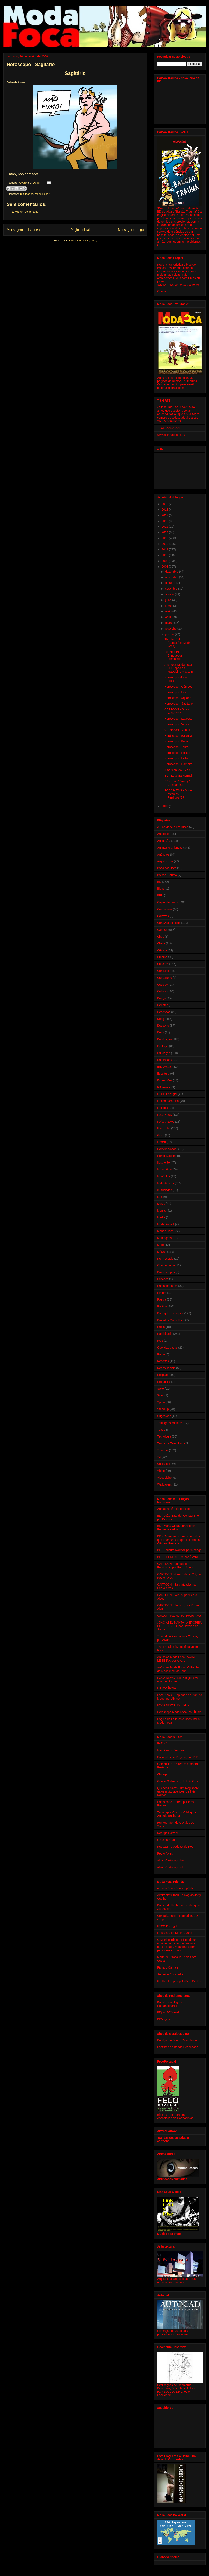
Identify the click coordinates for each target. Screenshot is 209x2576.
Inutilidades (26, 193)
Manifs (161, 1210)
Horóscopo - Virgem (177, 724)
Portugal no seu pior (170, 1313)
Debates (162, 1005)
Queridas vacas (167, 1347)
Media (161, 1217)
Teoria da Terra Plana (171, 1443)
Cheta (161, 943)
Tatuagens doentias (169, 1423)
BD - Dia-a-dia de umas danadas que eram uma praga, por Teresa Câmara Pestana (178, 1540)
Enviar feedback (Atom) (83, 240)
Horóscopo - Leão (176, 758)
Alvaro (23, 182)
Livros (161, 1203)
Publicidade (164, 1333)
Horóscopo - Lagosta (178, 718)
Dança (161, 998)
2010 (165, 555)
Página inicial (80, 230)
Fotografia (163, 1128)
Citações (162, 964)
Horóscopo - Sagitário (178, 703)
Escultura (163, 1073)
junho (169, 605)
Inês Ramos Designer (171, 1750)
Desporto (163, 1025)
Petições (162, 1279)
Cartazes (163, 916)
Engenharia (164, 1059)
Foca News (164, 1114)
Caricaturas (164, 909)
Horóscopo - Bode (176, 741)
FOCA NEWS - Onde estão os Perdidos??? (178, 794)
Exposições (164, 1080)
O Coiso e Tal (166, 1840)
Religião (162, 1375)
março (169, 622)
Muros (161, 1244)
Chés (160, 936)
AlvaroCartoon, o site (171, 1867)
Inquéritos (163, 1176)
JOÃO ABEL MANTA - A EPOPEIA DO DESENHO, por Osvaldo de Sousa (179, 1626)
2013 (165, 538)
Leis (160, 1196)
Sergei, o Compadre (170, 1974)
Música (161, 1251)
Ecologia (162, 1046)
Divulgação (164, 1039)
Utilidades (163, 1463)
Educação (163, 1053)
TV (159, 1457)
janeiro (170, 634)
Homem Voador (167, 1149)
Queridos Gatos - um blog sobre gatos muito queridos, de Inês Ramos (178, 1791)
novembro (172, 577)
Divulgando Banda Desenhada (177, 2040)
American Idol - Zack (177, 770)
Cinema (162, 957)
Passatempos (166, 1272)
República (163, 1381)
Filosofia (162, 1107)
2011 (165, 549)
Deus (160, 1032)
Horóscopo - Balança (178, 735)
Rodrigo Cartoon (168, 1833)
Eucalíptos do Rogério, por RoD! (178, 1757)
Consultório (164, 977)
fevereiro (171, 628)
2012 (165, 543)
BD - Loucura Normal (178, 775)
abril (168, 617)
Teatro (161, 1429)
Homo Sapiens (166, 1155)
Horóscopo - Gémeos (178, 686)
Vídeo (161, 1470)
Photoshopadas (167, 1286)
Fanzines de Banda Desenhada (177, 2047)
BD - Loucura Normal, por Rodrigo (179, 1550)
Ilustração (163, 1162)
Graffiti (161, 1142)
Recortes (163, 1361)
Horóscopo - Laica (176, 692)
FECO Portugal (167, 1094)
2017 (165, 515)
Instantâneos (165, 1183)
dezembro (172, 571)
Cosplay (162, 984)
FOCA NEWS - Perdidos (173, 1705)
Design (161, 1019)
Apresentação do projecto (174, 1508)
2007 (165, 806)
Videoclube (164, 1477)
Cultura (162, 991)
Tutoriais (162, 1450)
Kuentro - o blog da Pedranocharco (169, 2003)
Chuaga (162, 1774)
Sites (160, 1395)
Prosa (161, 1327)
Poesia (161, 1299)
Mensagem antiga (131, 230)
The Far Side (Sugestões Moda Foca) (177, 643)
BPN (160, 895)
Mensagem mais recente (24, 230)
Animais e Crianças (169, 847)
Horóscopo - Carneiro (178, 764)
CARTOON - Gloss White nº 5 (176, 711)
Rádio (161, 1354)
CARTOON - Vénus (177, 729)
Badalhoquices (166, 868)
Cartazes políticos (168, 922)
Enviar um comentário (25, 211)
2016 (165, 521)
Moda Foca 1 (43, 193)
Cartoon (162, 929)
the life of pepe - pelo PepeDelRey (179, 1981)
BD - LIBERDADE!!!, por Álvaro (177, 1557)
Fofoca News (165, 1121)
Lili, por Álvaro (166, 1688)
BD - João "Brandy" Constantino (177, 783)
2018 (165, 509)
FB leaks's (164, 1087)
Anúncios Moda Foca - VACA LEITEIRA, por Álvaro (176, 1658)
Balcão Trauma (167, 875)
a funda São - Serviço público (176, 1888)
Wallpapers (164, 1484)
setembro (171, 588)
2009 (165, 561)
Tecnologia (164, 1436)
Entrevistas (164, 1066)
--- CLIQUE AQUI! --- (170, 428)
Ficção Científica (168, 1101)
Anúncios (163, 854)
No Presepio (165, 1258)
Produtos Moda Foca (170, 1320)
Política (162, 1306)
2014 (165, 532)
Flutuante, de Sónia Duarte (174, 1933)
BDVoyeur (163, 2019)
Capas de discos (168, 902)
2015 (165, 526)
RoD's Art (163, 1743)
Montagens (164, 1238)
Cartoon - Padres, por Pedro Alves (179, 1615)
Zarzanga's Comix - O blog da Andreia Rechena (176, 1814)
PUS (160, 1340)
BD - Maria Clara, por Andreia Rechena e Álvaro (176, 1527)
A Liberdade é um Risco (172, 827)
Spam (161, 1402)
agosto (170, 594)
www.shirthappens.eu (171, 434)
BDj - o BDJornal (168, 2012)
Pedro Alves (165, 1853)
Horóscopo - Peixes (177, 752)
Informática (164, 1169)
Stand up (163, 1409)
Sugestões (164, 1416)
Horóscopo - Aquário (177, 698)
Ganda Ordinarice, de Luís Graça (178, 1781)
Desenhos (163, 1012)
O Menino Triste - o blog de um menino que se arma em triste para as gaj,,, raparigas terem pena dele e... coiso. (177, 1945)
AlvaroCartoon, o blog (171, 1860)
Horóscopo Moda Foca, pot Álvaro (179, 1712)
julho (168, 600)
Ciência (162, 950)
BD (159, 882)
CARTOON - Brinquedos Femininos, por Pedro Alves (175, 1565)
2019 (165, 504)
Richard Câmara (167, 1967)
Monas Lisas (165, 1231)
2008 (165, 566)
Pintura (161, 1292)
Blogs (160, 888)
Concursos (164, 970)
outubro (170, 582)
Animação (163, 840)
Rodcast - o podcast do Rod (175, 1846)
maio (168, 611)
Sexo (160, 1388)
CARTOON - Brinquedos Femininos (173, 655)
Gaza (160, 1135)
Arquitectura (165, 861)
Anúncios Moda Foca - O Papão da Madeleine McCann (178, 668)
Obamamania (166, 1265)
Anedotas (163, 833)
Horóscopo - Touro (176, 747)
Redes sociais (166, 1368)
